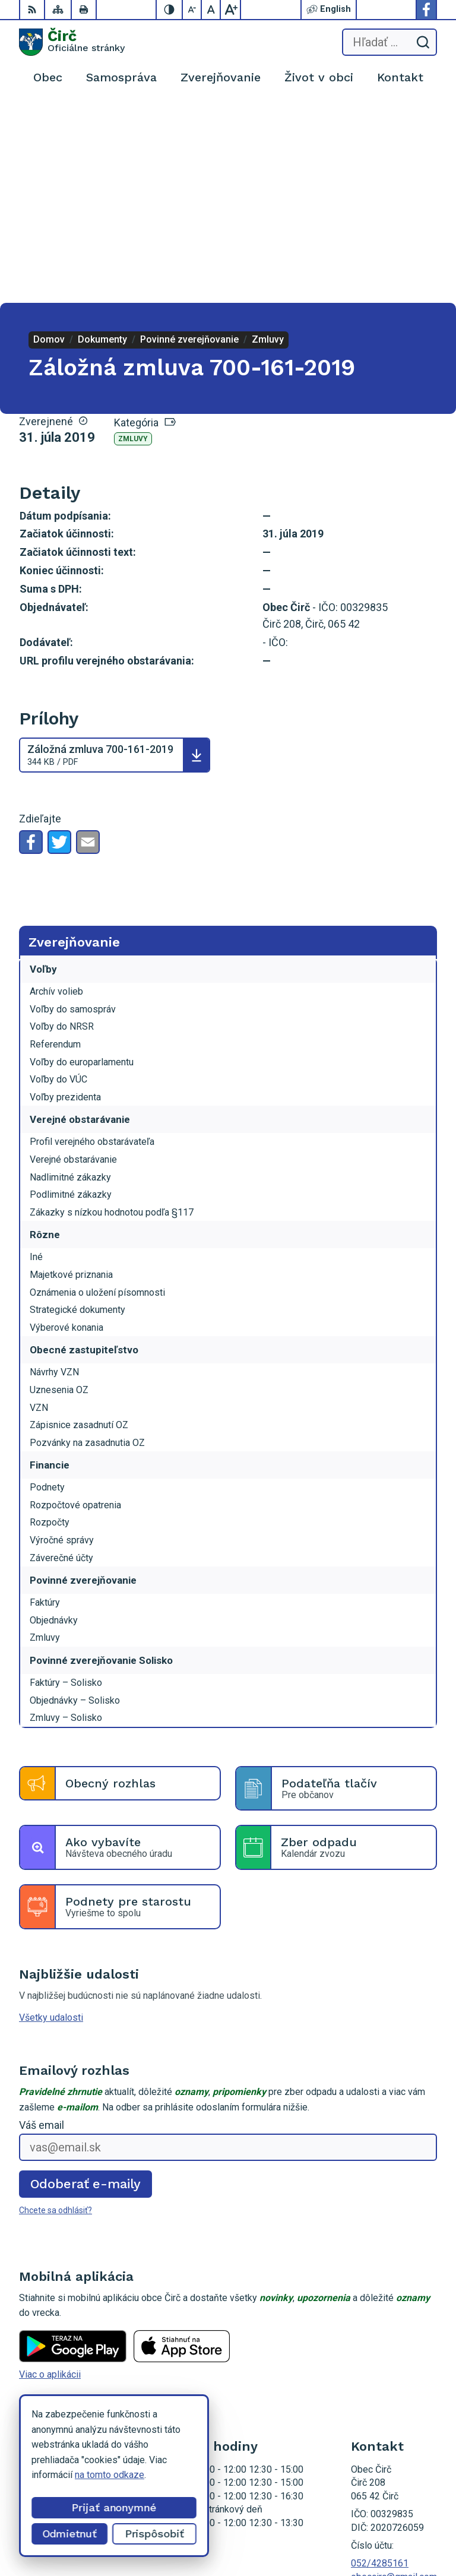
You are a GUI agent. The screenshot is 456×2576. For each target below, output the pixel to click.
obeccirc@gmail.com (394, 2377)
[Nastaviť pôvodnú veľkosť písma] (211, 9)
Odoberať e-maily (85, 1984)
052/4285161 (379, 2363)
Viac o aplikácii (50, 2174)
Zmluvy (133, 239)
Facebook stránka (388, 2390)
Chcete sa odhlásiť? (55, 2010)
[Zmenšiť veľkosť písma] (192, 9)
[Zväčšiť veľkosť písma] (230, 9)
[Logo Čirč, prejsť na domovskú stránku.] (72, 42)
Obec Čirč (417, 2529)
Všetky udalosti (51, 1818)
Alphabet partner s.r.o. (392, 2514)
